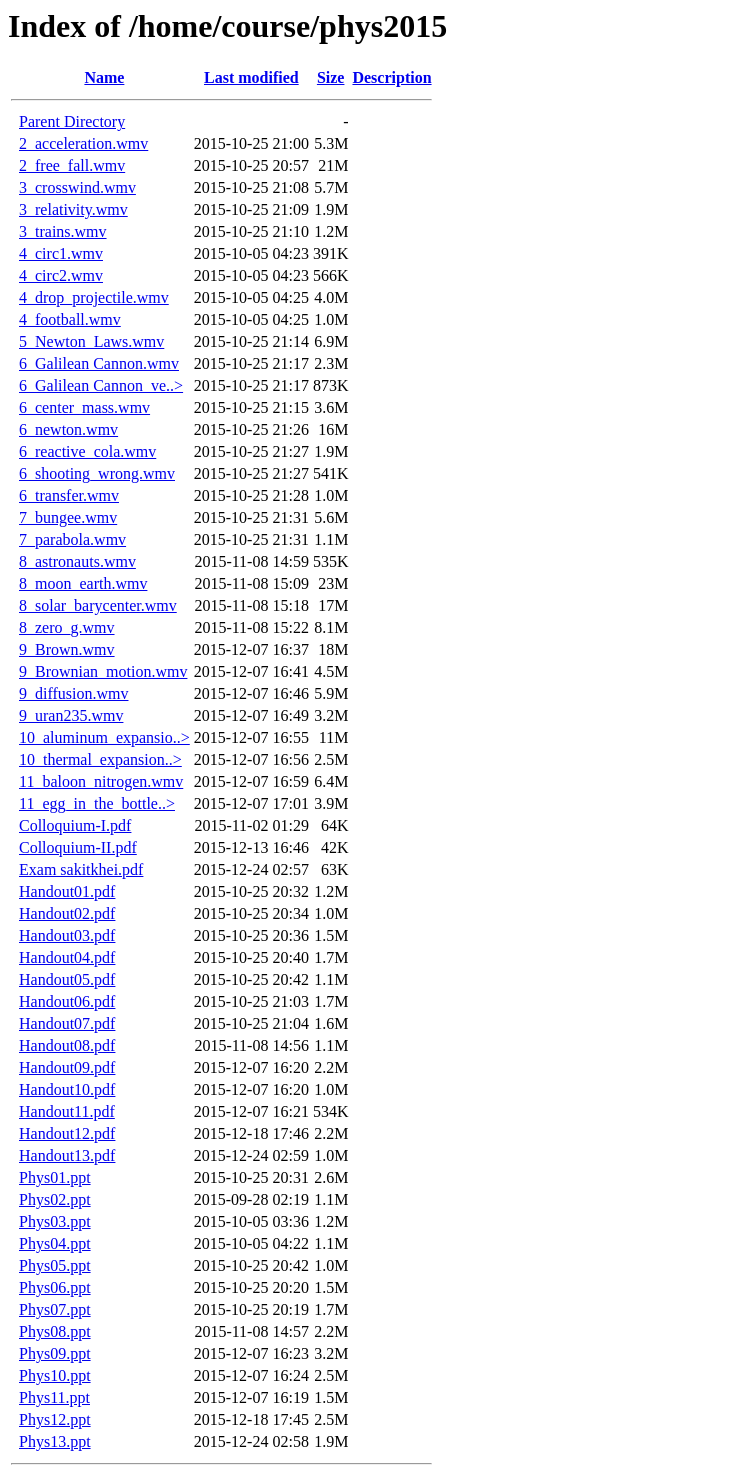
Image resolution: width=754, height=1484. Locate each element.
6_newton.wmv (68, 429)
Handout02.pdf (67, 913)
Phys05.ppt (55, 1265)
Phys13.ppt (55, 1441)
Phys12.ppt (55, 1419)
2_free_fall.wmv (72, 165)
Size (331, 77)
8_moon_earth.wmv (83, 583)
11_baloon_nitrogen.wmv (101, 781)
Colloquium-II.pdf (78, 847)
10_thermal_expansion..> (100, 759)
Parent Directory (72, 121)
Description (391, 77)
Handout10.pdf (67, 1089)
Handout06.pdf (67, 1001)
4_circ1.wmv (61, 253)
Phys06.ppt (55, 1287)
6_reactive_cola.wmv (87, 451)
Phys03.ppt (55, 1221)
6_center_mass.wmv (84, 407)
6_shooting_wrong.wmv (97, 473)
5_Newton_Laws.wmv (91, 341)
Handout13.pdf (67, 1155)
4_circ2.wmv (61, 275)
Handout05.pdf (67, 979)
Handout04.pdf (67, 957)
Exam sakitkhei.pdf (81, 869)
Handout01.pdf (67, 891)
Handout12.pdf (67, 1133)
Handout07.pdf (67, 1023)
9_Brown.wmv (67, 649)
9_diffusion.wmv (73, 693)
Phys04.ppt (55, 1243)
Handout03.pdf (67, 935)
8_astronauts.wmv (77, 561)
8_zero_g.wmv (67, 627)
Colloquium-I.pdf (75, 825)
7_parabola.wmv (72, 539)
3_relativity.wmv (73, 209)
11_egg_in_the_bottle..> (97, 803)
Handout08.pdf (67, 1045)
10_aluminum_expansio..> (104, 737)
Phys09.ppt (55, 1353)
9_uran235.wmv (71, 715)
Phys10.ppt (55, 1375)
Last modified (251, 77)
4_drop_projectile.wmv (94, 297)
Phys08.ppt (55, 1331)
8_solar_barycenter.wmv (98, 605)
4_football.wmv (70, 319)
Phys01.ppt (55, 1177)
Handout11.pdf (67, 1111)
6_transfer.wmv (69, 495)
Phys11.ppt (54, 1397)
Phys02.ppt (55, 1199)
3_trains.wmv (63, 231)
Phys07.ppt (55, 1309)
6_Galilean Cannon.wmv (99, 363)
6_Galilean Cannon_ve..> (101, 385)
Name (104, 77)
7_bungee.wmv (68, 517)
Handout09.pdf (67, 1067)
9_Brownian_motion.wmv (103, 671)
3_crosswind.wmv (77, 187)
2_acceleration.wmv (83, 143)
